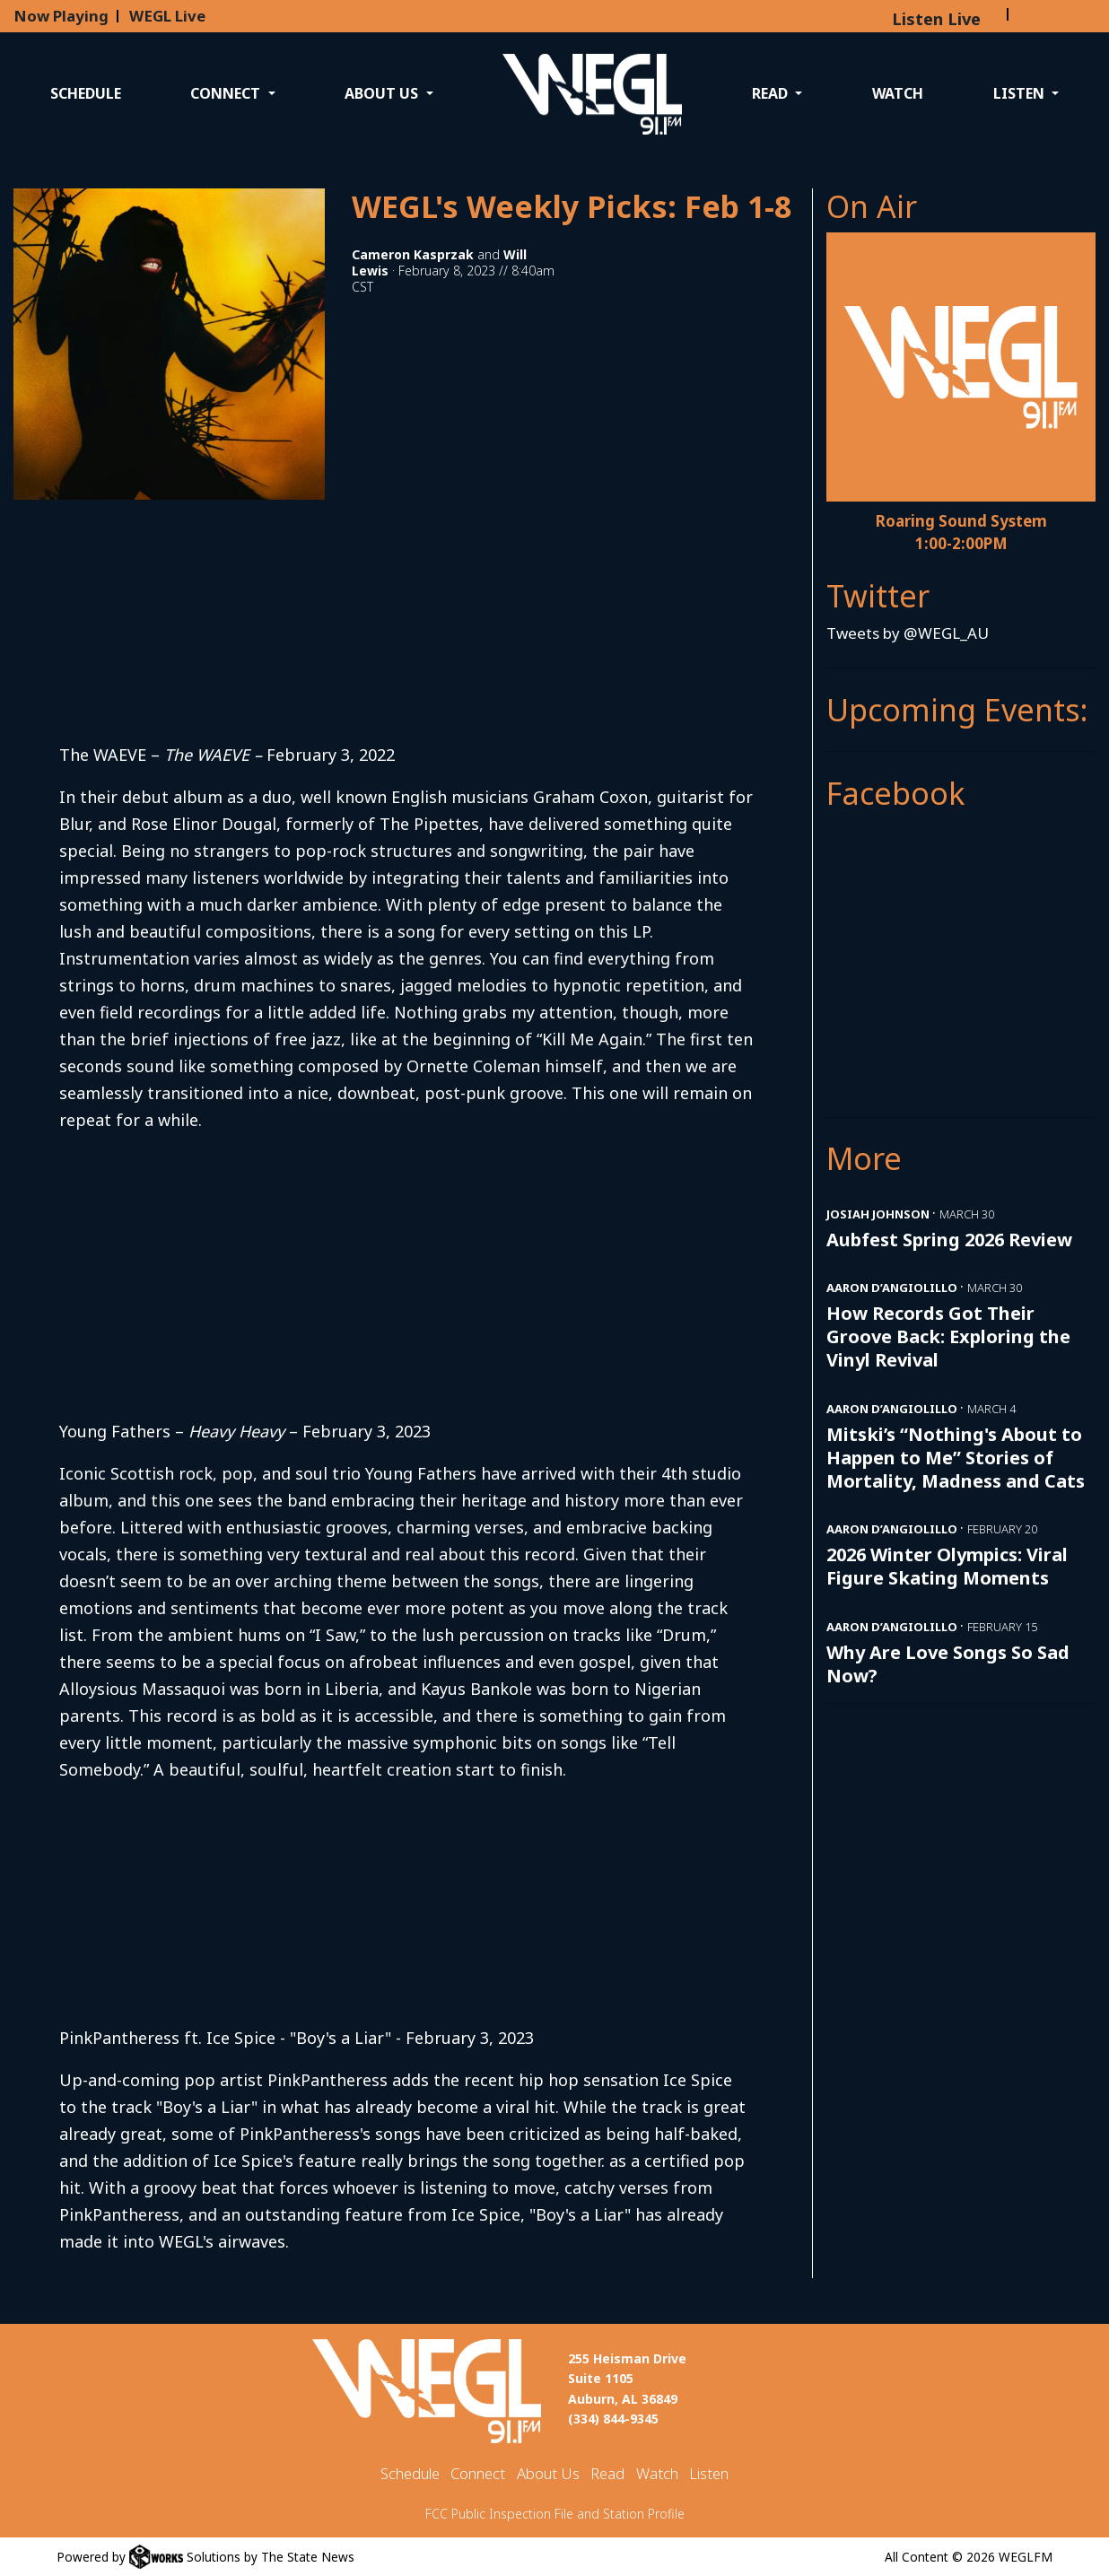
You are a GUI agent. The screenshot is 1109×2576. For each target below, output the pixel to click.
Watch (897, 93)
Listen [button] (1020, 93)
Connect (477, 2473)
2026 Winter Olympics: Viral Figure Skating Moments (947, 1566)
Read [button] (771, 93)
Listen (709, 2473)
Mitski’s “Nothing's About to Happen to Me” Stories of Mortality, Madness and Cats (955, 1457)
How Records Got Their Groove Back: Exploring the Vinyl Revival (948, 1336)
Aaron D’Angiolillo (891, 1287)
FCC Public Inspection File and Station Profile (555, 2513)
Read (607, 2473)
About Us (548, 2473)
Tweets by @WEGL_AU (907, 633)
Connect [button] (227, 93)
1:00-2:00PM (961, 543)
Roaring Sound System (961, 521)
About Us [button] (383, 93)
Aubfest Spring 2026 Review (949, 1239)
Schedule (85, 93)
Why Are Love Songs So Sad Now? (948, 1664)
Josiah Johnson (878, 1214)
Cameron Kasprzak (413, 254)
